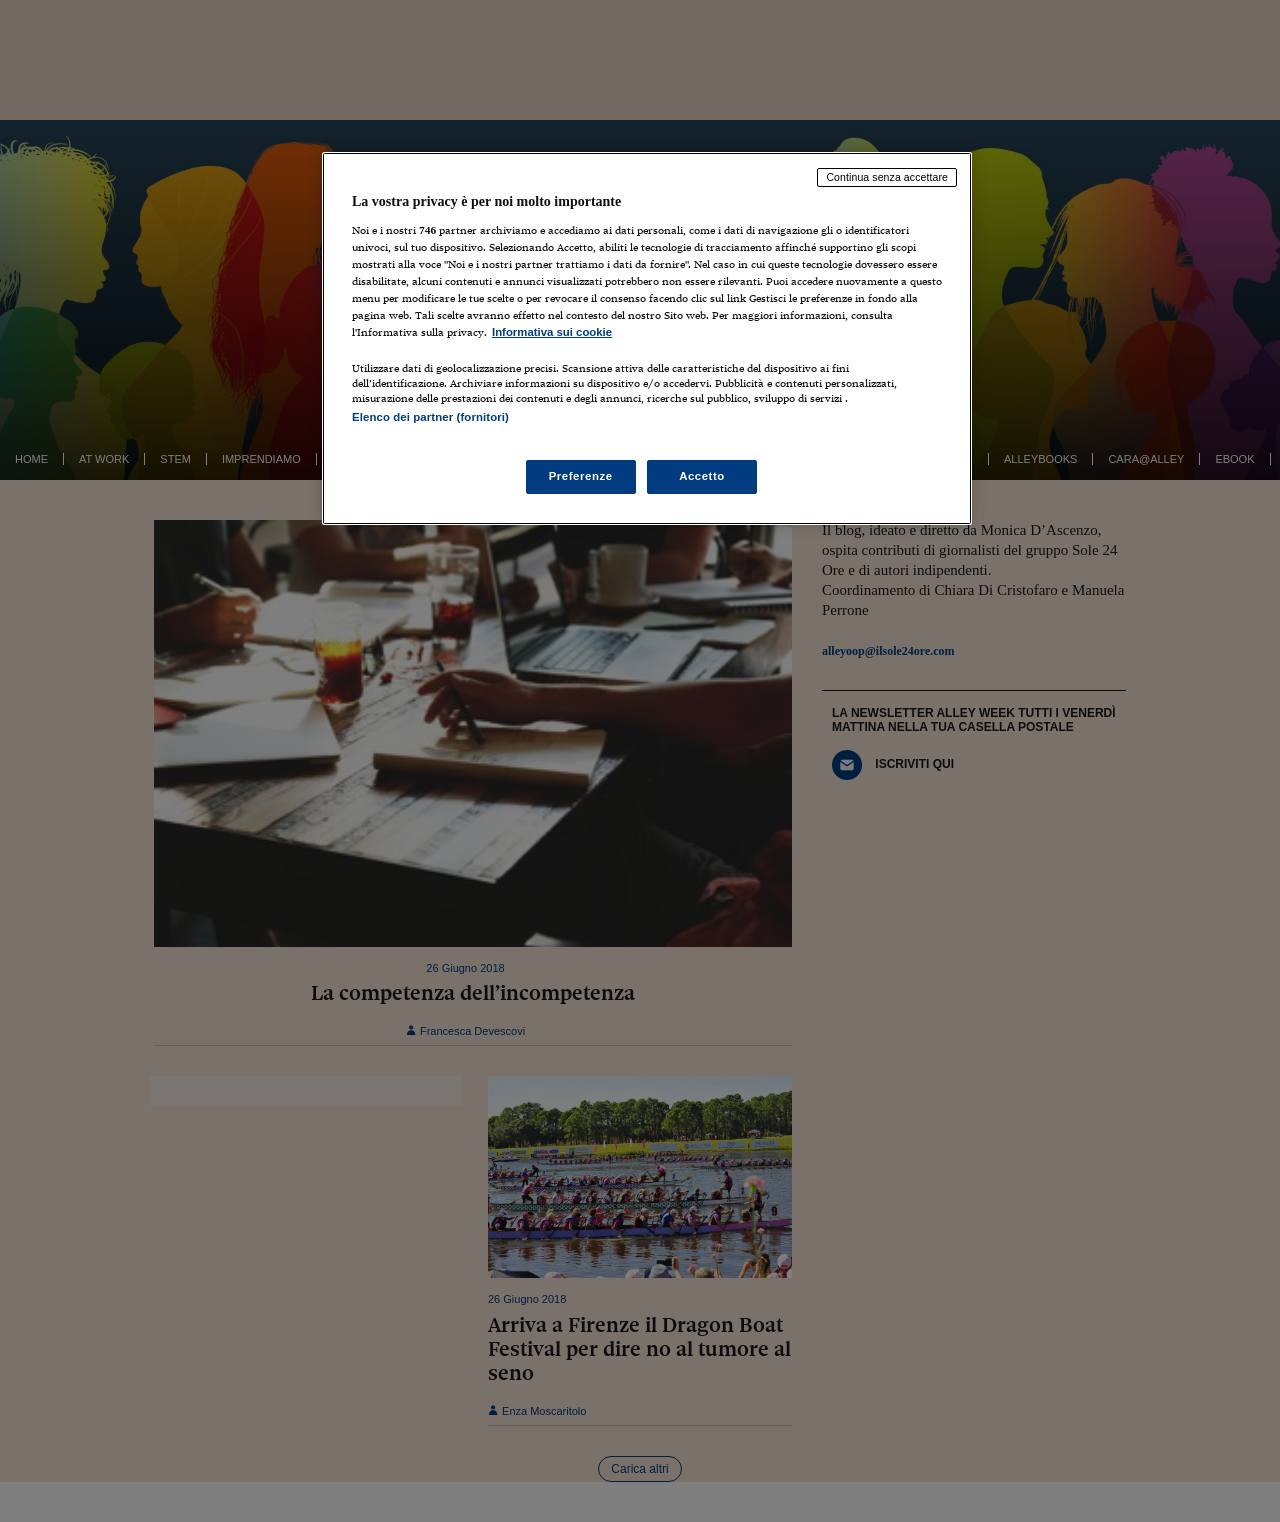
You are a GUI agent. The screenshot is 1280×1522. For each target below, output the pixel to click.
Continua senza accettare (887, 177)
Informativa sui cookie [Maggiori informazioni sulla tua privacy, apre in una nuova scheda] (552, 332)
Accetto (702, 476)
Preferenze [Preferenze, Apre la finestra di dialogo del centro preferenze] (581, 476)
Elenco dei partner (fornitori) (430, 417)
